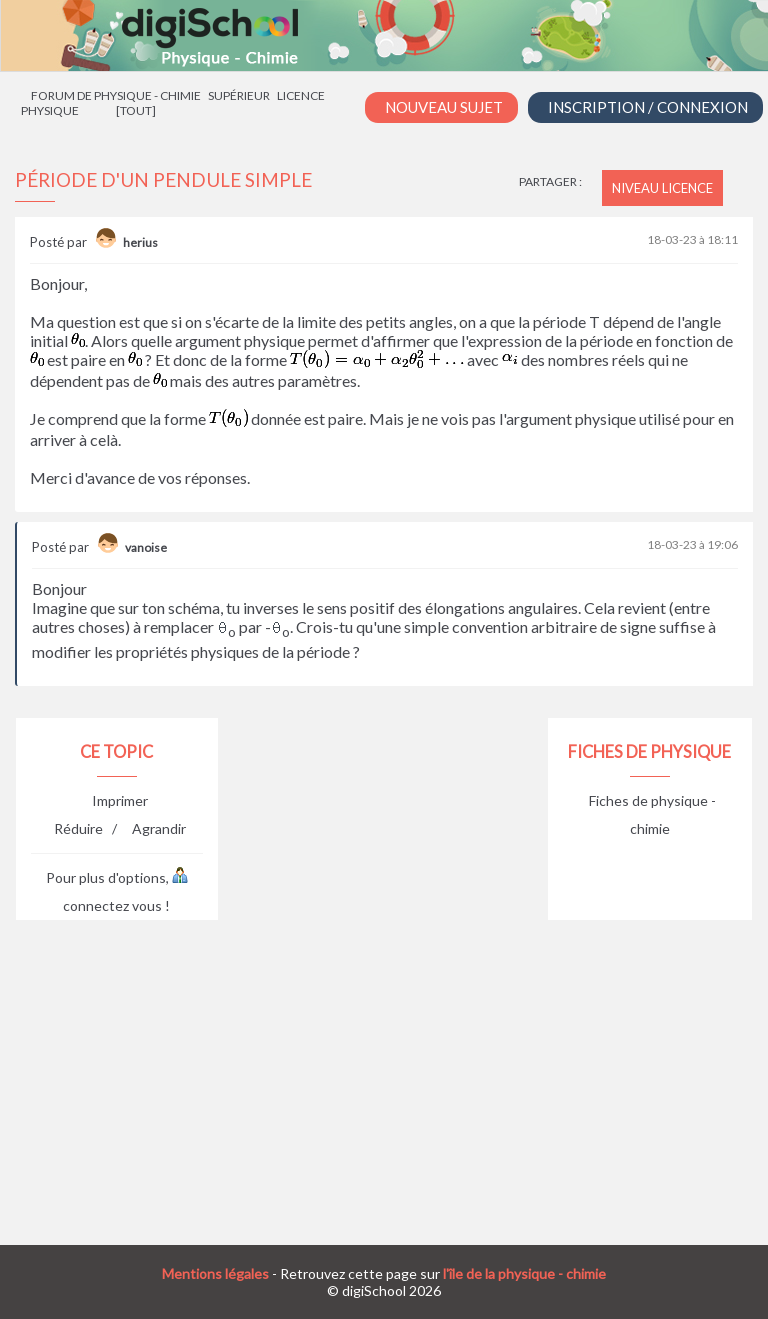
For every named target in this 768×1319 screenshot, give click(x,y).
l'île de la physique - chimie (524, 1273)
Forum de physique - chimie (116, 95)
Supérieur (239, 95)
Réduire (78, 828)
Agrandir (159, 828)
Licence (301, 95)
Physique (50, 110)
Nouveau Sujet (444, 107)
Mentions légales (215, 1273)
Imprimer (120, 800)
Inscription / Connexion (648, 107)
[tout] (136, 110)
